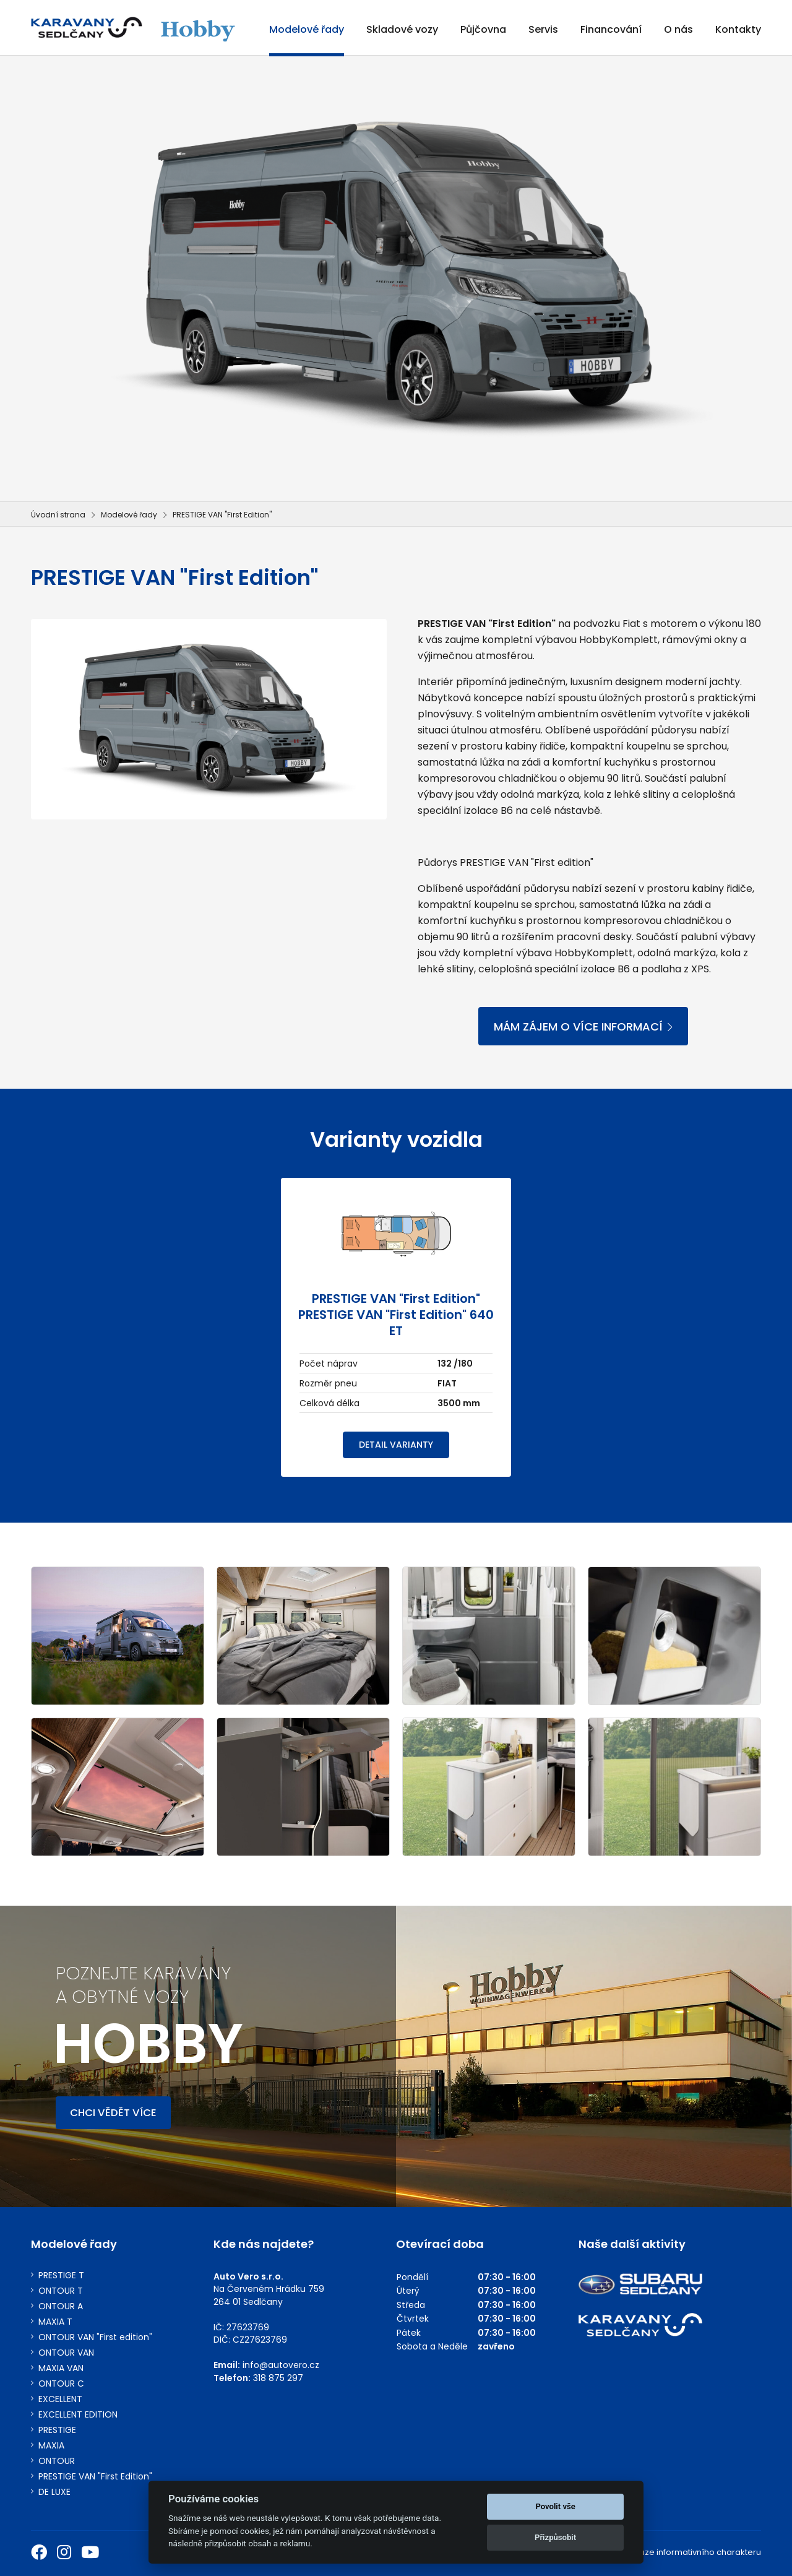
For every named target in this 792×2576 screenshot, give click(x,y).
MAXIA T (55, 2322)
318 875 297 (278, 2378)
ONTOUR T (60, 2291)
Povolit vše (555, 2506)
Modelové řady (306, 29)
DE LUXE (54, 2492)
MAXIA (51, 2445)
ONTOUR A (60, 2306)
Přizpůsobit (555, 2537)
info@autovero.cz (281, 2365)
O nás (678, 29)
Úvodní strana (58, 514)
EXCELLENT (60, 2399)
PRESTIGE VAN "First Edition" (95, 2476)
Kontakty (738, 29)
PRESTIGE (57, 2430)
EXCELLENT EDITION (78, 2415)
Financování (611, 29)
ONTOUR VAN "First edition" (95, 2337)
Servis (543, 29)
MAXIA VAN (61, 2368)
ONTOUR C (61, 2384)
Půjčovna (483, 29)
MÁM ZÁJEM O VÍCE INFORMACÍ (583, 1026)
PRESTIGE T (61, 2275)
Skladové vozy (402, 29)
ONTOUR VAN (66, 2353)
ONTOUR (56, 2461)
